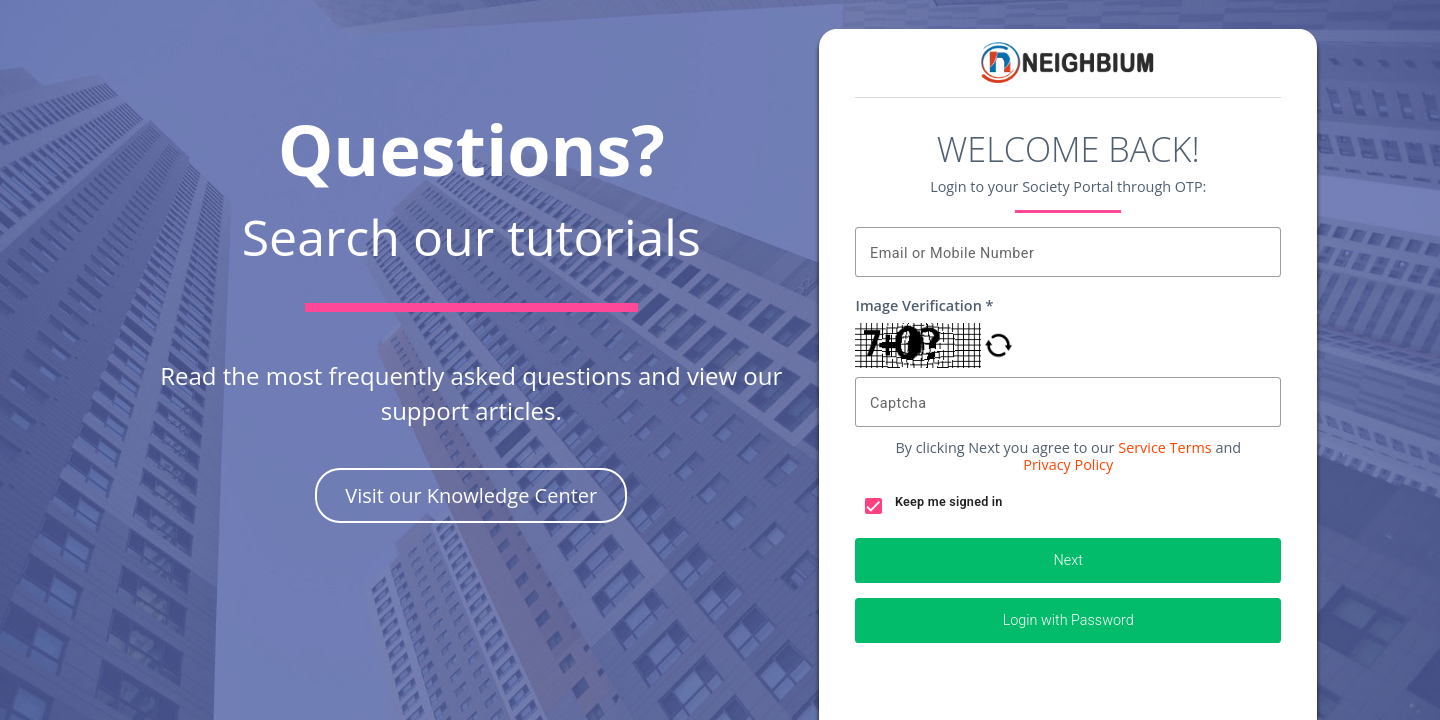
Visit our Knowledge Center (471, 495)
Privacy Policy (1068, 464)
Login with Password (1068, 620)
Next (1068, 560)
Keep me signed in (949, 501)
